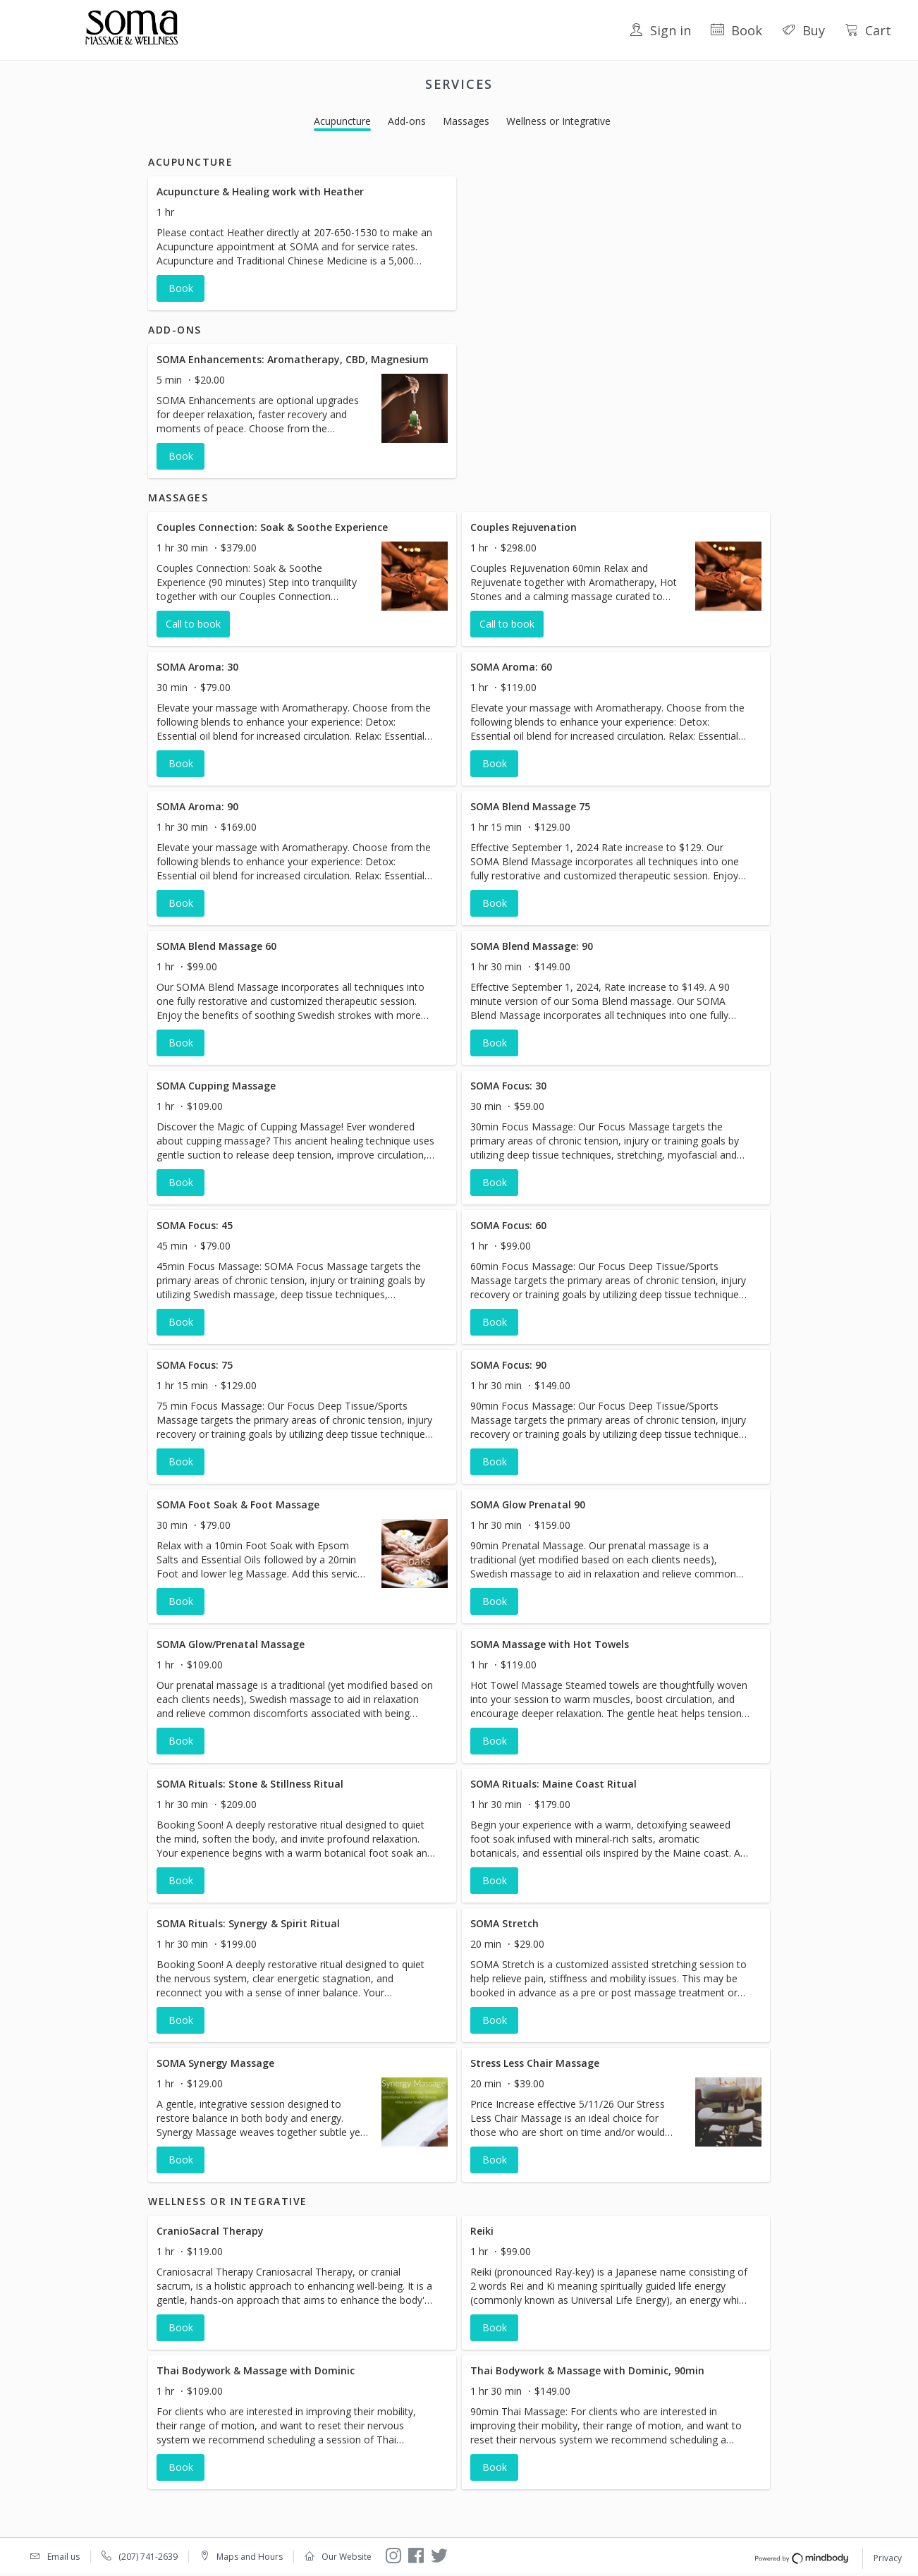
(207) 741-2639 (148, 2557)
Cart (868, 30)
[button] (302, 243)
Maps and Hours (249, 2557)
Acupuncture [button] (342, 121)
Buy (803, 30)
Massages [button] (466, 121)
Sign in (660, 30)
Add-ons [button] (407, 121)
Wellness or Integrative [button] (558, 121)
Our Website (347, 2557)
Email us (63, 2557)
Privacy (888, 2558)
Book (736, 30)
